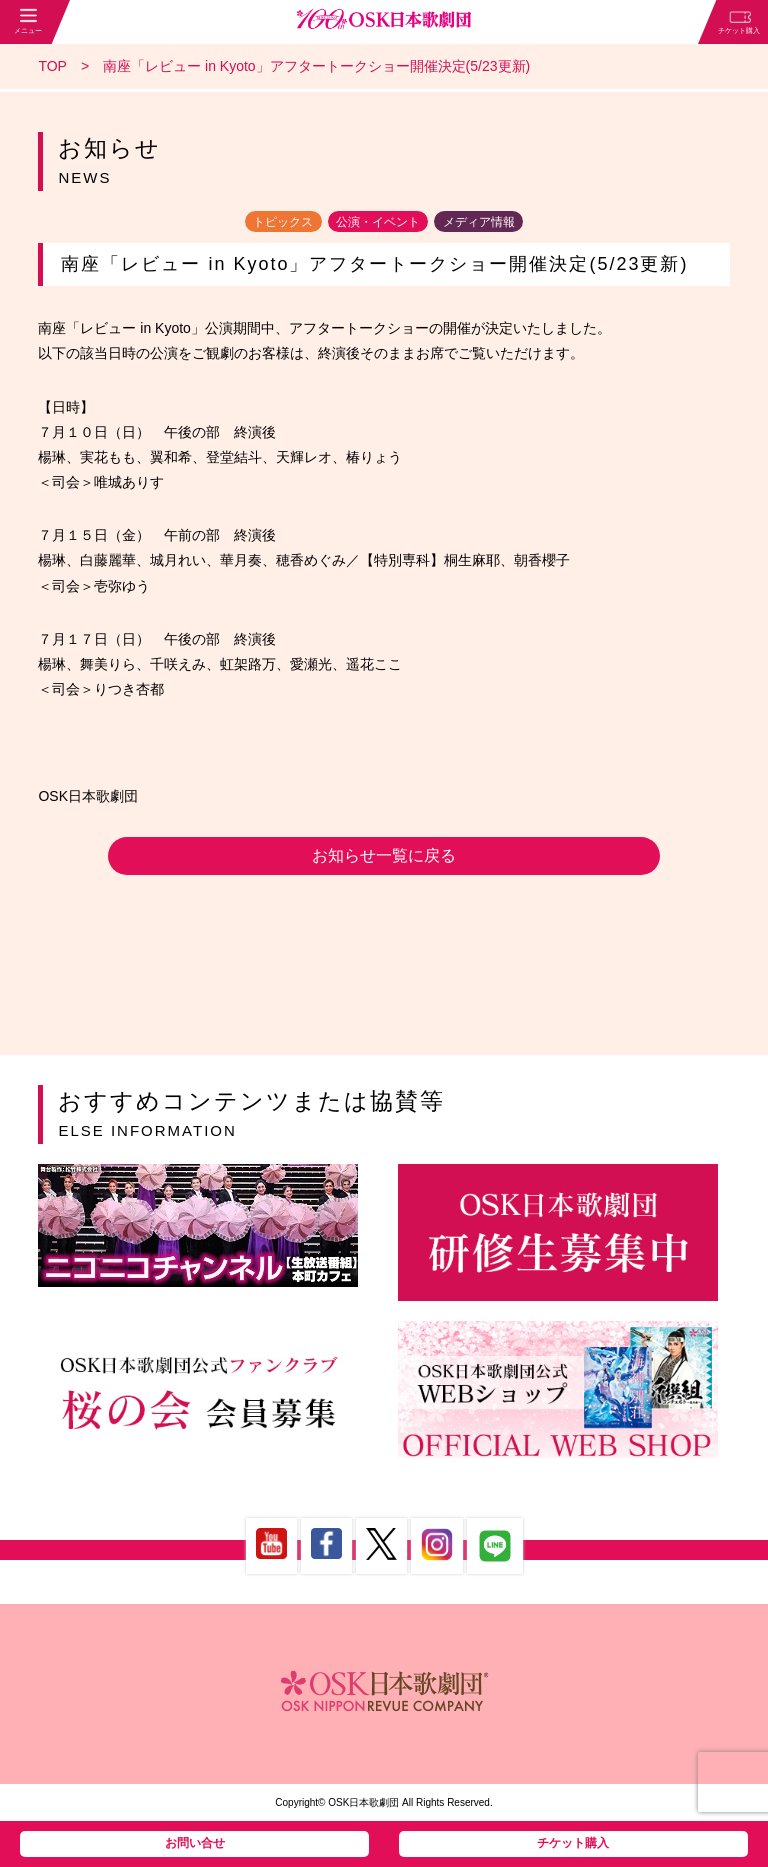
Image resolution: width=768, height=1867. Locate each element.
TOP (52, 66)
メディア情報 (479, 221)
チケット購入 (573, 1843)
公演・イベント (378, 221)
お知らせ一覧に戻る (384, 855)
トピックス (283, 221)
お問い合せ (195, 1843)
